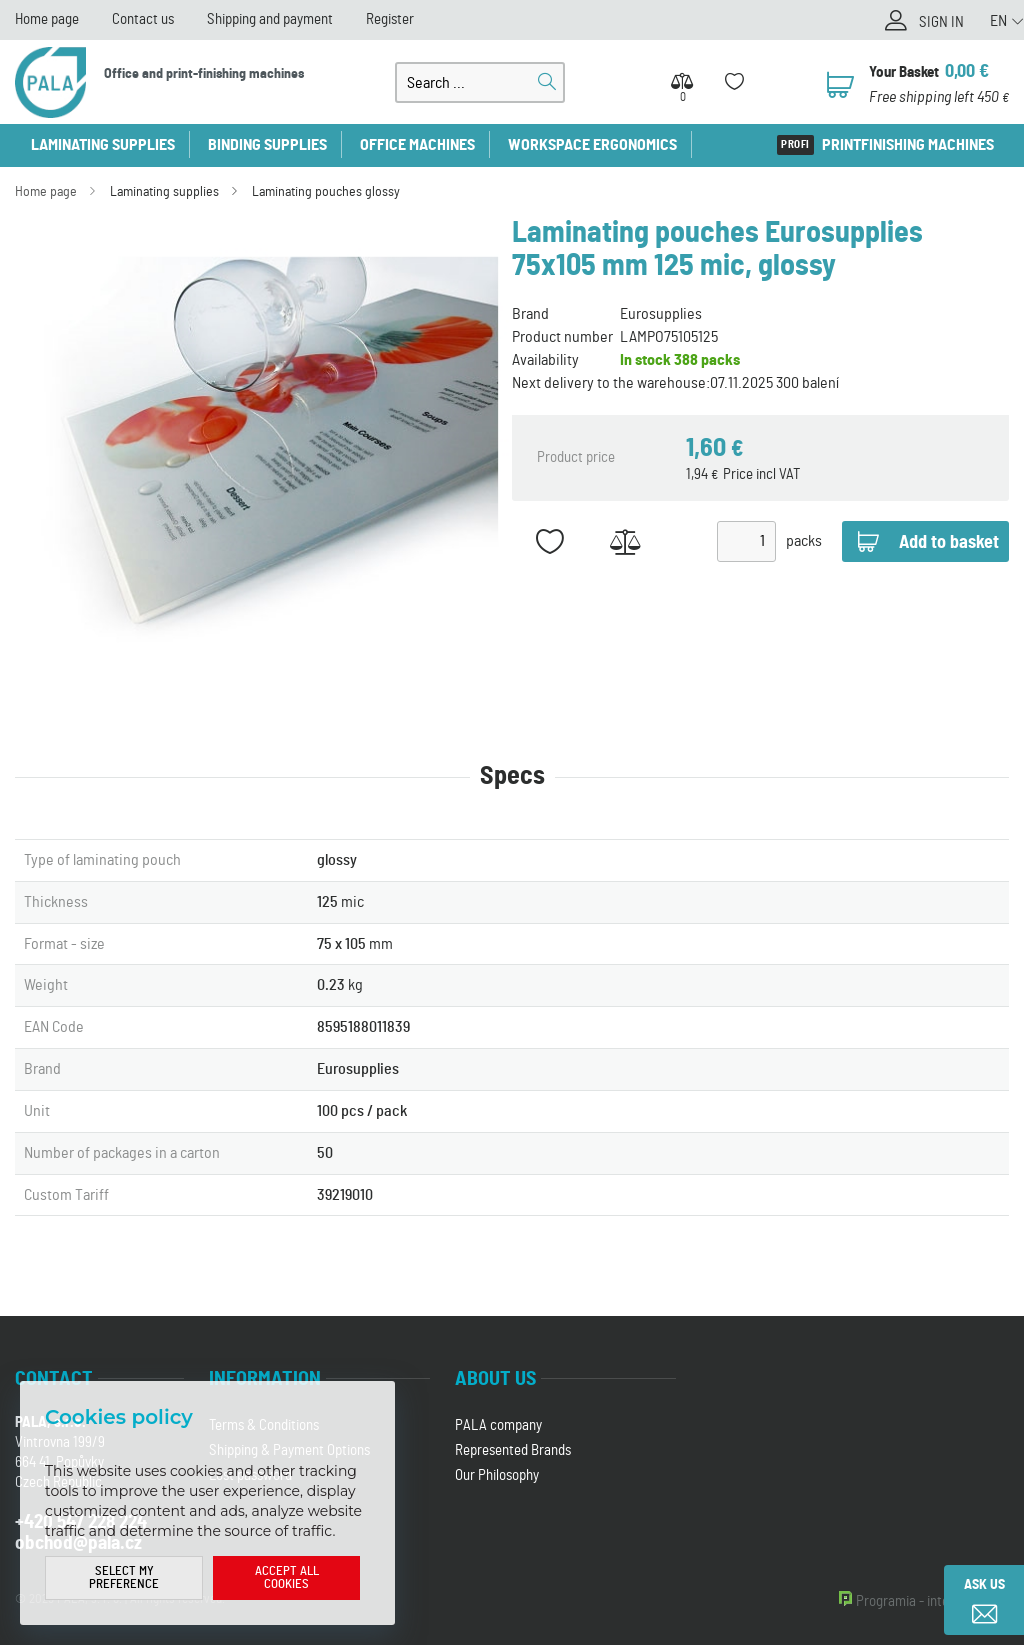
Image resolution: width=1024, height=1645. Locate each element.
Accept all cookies (287, 1578)
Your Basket (904, 72)
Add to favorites (549, 541)
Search (547, 82)
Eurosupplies (661, 314)
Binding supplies (267, 145)
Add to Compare (624, 541)
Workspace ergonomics (592, 145)
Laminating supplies (103, 145)
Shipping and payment (270, 19)
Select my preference (124, 1578)
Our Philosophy (497, 1475)
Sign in (941, 22)
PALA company (498, 1425)
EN (998, 21)
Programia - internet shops (932, 1601)
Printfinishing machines (908, 145)
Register (390, 19)
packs (804, 541)
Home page (47, 19)
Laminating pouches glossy (326, 192)
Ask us (984, 1585)
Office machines (417, 145)
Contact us (143, 19)
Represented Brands (513, 1450)
